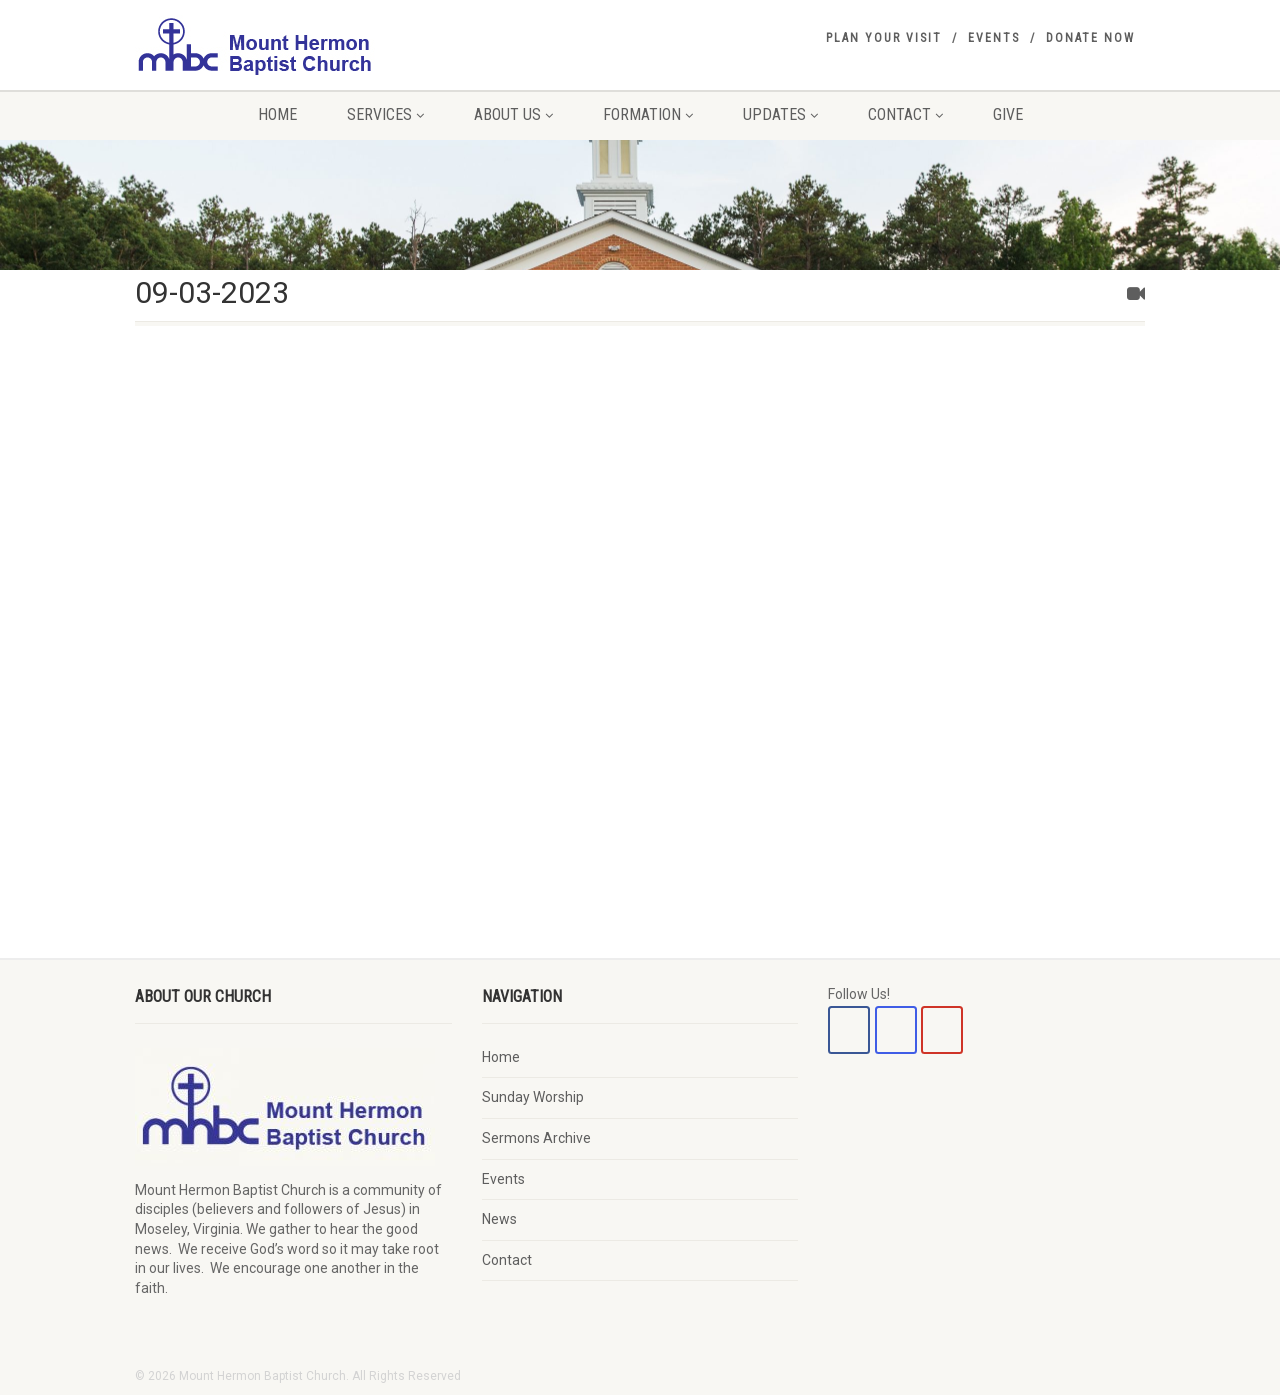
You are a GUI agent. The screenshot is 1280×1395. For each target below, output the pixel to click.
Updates (780, 114)
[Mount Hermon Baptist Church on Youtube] (942, 1030)
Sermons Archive (536, 1138)
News (499, 1219)
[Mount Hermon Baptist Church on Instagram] (896, 1030)
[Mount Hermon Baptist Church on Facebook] (849, 1030)
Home (277, 114)
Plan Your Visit (884, 38)
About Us (513, 114)
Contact (905, 114)
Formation (648, 114)
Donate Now (1090, 38)
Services (385, 114)
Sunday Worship (533, 1097)
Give (1008, 114)
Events (994, 38)
